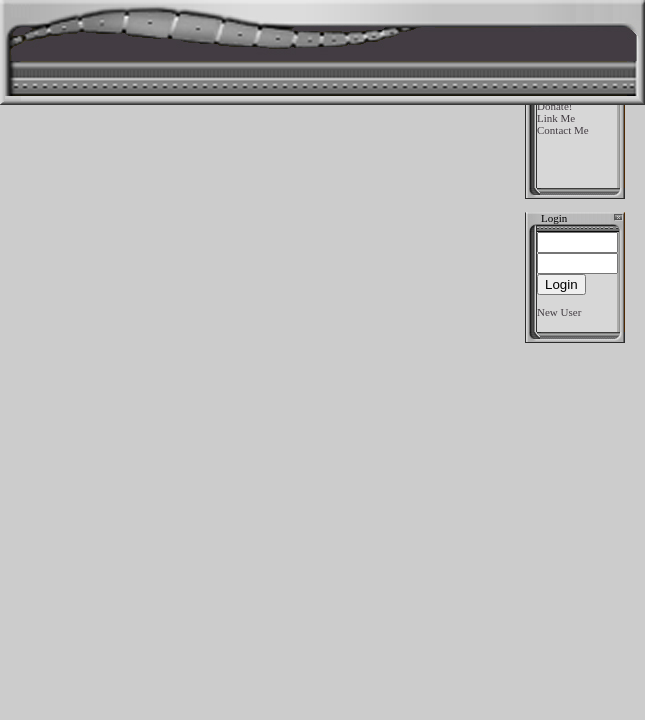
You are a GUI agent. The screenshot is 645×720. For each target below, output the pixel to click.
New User (559, 312)
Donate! (554, 106)
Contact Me (563, 130)
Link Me (556, 118)
